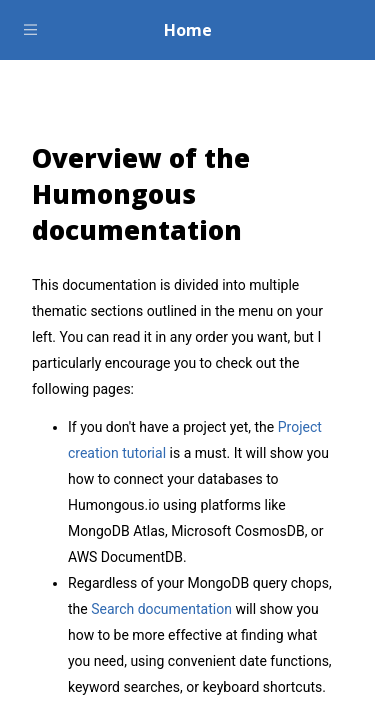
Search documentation (161, 609)
